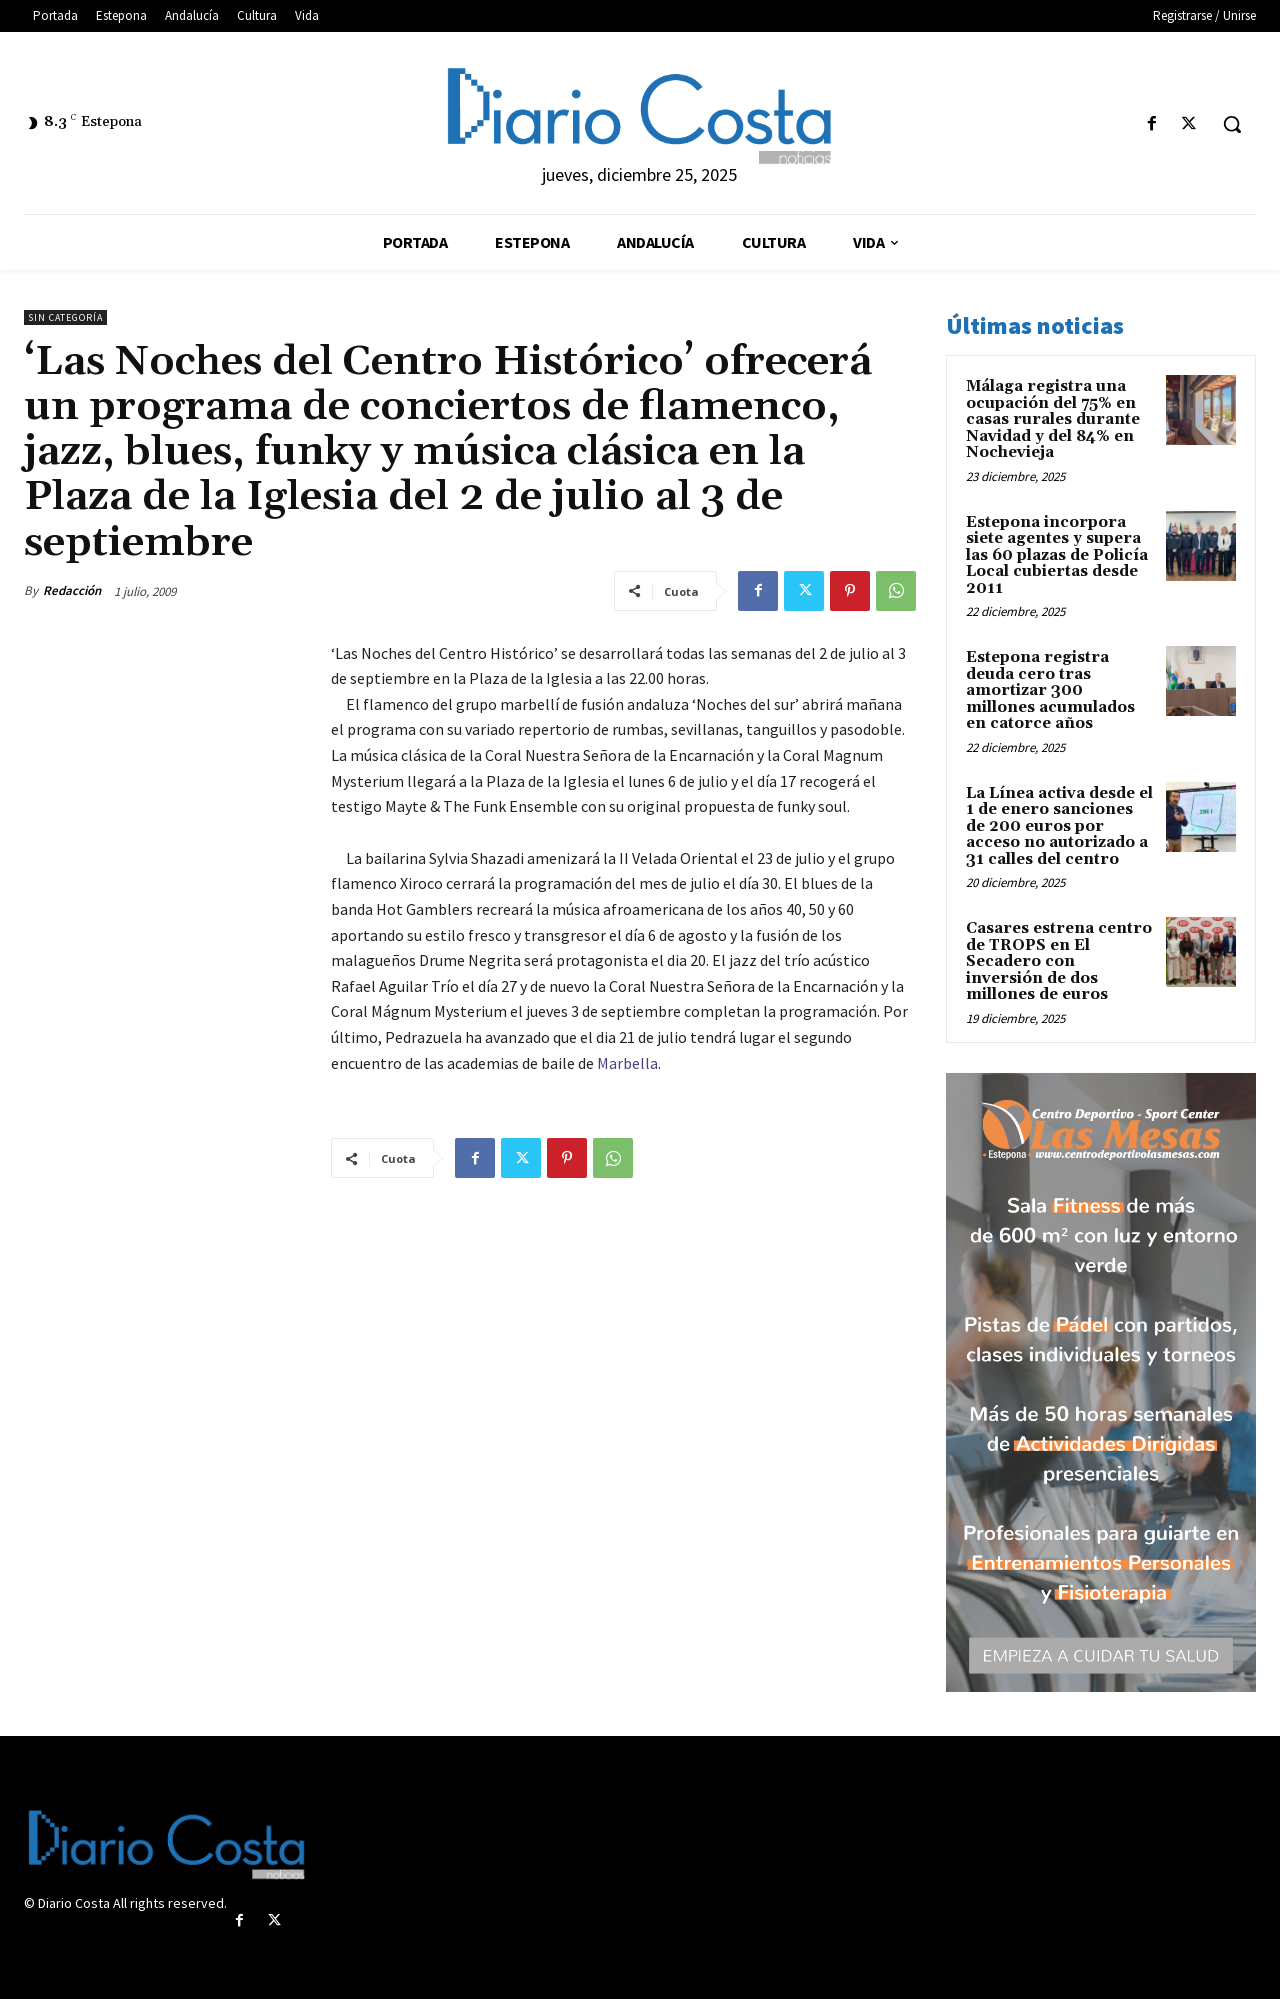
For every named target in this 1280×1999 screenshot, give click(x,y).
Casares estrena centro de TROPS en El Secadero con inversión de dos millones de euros (1059, 961)
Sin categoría (65, 317)
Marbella (627, 1063)
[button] (1232, 124)
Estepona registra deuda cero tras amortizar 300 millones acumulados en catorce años (1050, 690)
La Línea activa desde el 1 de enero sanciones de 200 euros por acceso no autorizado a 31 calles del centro (1059, 826)
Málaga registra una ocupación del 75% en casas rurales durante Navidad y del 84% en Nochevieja (1053, 419)
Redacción (72, 590)
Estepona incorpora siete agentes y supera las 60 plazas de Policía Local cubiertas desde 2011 (1057, 555)
